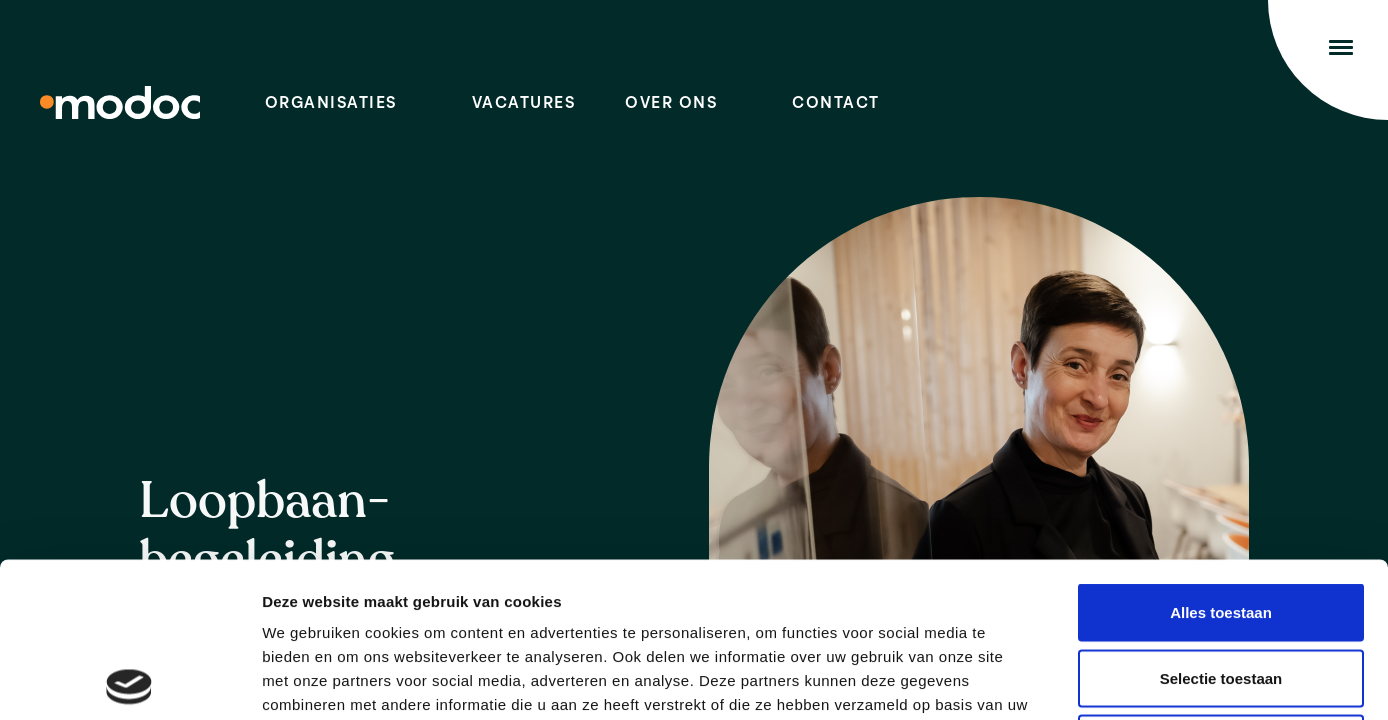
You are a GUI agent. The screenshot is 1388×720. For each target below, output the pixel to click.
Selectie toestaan (1221, 523)
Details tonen (1080, 680)
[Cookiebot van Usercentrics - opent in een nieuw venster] (129, 681)
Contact (836, 104)
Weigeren (1220, 588)
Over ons (671, 104)
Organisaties (331, 104)
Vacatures (524, 104)
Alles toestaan (1221, 457)
